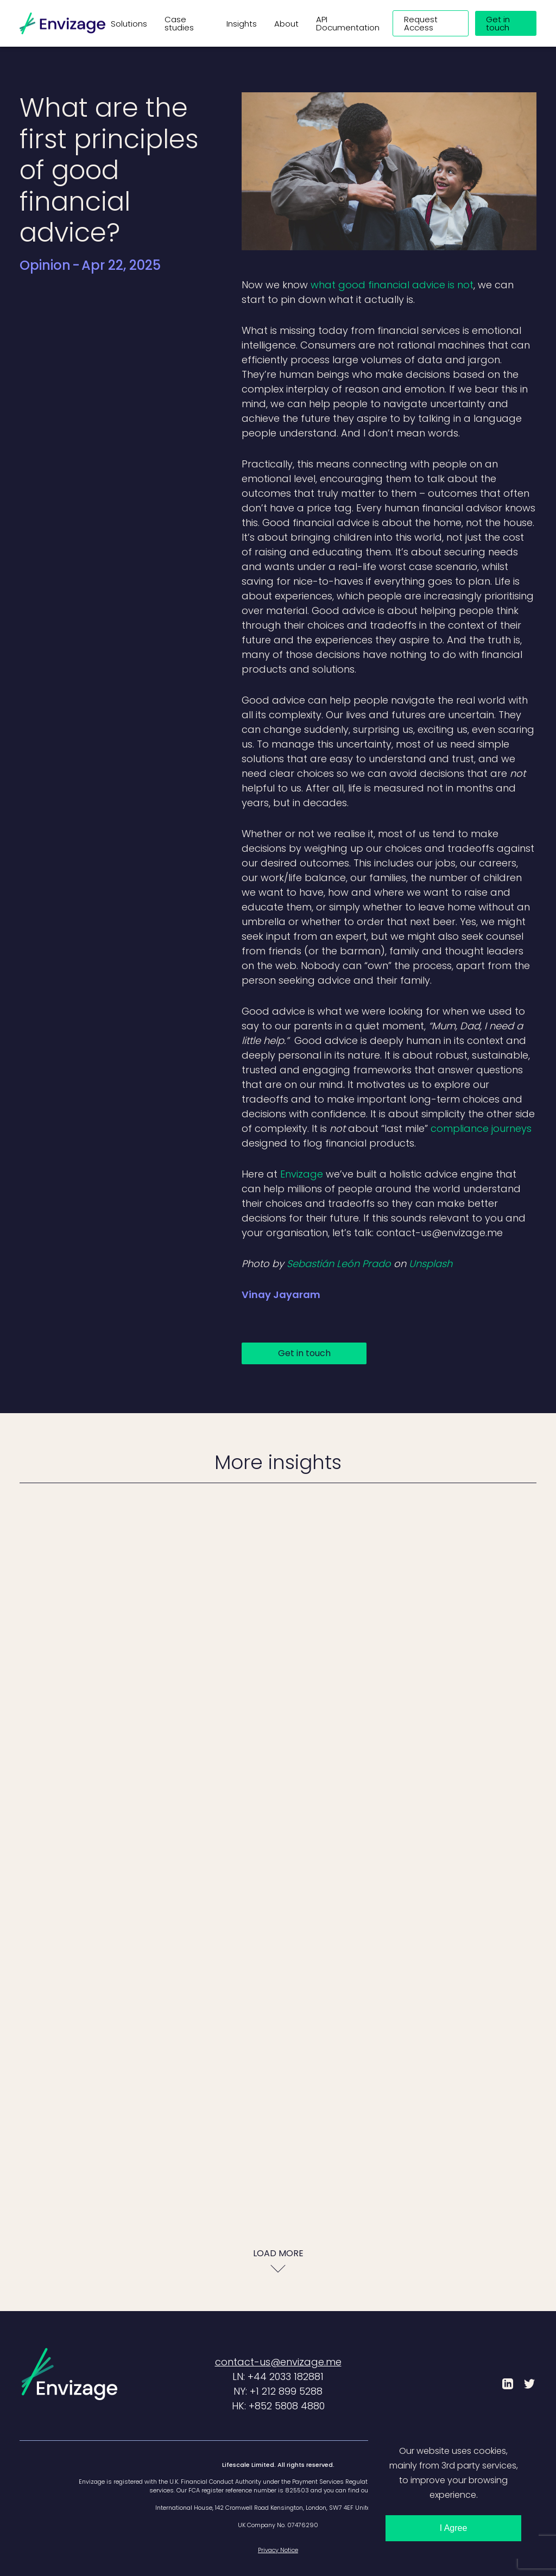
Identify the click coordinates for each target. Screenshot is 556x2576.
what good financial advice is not (392, 285)
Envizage (301, 1174)
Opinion (45, 265)
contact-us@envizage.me (278, 2362)
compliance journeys (481, 1128)
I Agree (453, 2528)
